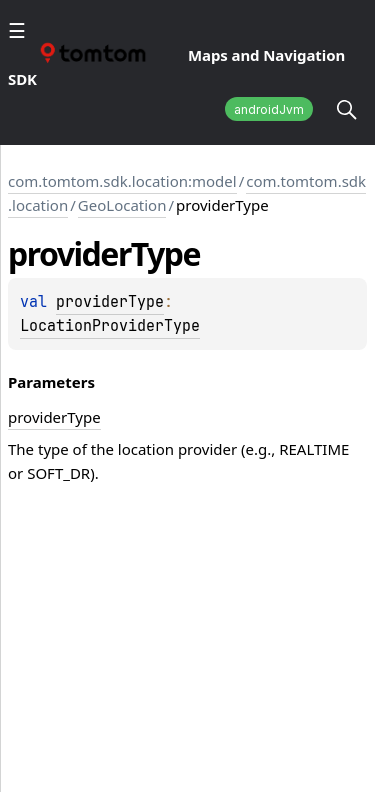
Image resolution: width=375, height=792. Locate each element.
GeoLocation (122, 205)
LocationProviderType (110, 326)
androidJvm (269, 109)
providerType (110, 302)
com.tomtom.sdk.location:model (122, 181)
